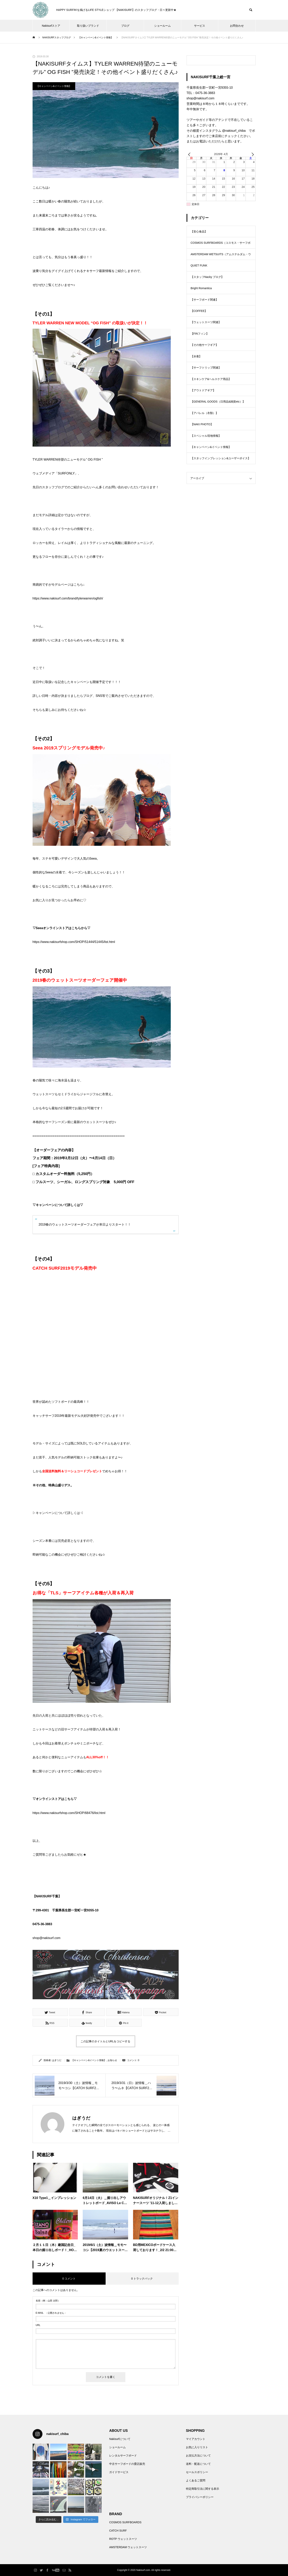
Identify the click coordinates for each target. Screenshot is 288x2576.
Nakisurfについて (119, 2439)
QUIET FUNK (199, 267)
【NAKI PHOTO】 (202, 433)
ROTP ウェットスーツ (123, 2538)
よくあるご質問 (195, 2480)
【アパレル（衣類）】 (204, 421)
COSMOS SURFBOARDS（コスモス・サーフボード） (220, 246)
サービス (199, 25)
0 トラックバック (142, 2278)
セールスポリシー (197, 2472)
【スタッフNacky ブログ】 (207, 279)
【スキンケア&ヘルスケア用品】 (211, 386)
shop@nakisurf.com (201, 98)
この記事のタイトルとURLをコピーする (105, 2041)
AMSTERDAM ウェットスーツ (128, 2547)
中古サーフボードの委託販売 (127, 2463)
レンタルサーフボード (123, 2455)
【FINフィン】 (200, 338)
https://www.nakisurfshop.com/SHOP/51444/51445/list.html (74, 942)
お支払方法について (198, 2455)
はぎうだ (56, 2060)
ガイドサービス (119, 2472)
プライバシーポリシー (200, 2497)
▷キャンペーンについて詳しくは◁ (58, 1513)
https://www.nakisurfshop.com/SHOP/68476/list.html (69, 1813)
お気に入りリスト (197, 2447)
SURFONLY (66, 473)
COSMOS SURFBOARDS (125, 2522)
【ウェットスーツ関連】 (206, 326)
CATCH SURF (118, 2530)
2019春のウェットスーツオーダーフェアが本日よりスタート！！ (85, 1224)
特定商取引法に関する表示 (202, 2488)
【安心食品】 (199, 231)
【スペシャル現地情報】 (206, 445)
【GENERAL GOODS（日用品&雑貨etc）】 (218, 409)
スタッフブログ (53, 487)
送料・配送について (198, 2463)
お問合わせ (237, 25)
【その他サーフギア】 (204, 350)
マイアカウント (195, 2439)
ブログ (125, 25)
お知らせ (112, 2060)
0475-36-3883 (205, 93)
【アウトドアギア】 (203, 397)
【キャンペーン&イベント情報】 (54, 86)
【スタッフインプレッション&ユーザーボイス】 (220, 468)
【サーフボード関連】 (204, 303)
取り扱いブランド (88, 25)
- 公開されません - (51, 2313)
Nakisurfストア (51, 25)
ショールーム (162, 25)
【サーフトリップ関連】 (206, 374)
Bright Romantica (201, 291)
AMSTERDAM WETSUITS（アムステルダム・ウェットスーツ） (221, 258)
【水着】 (196, 362)
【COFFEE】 (199, 314)
